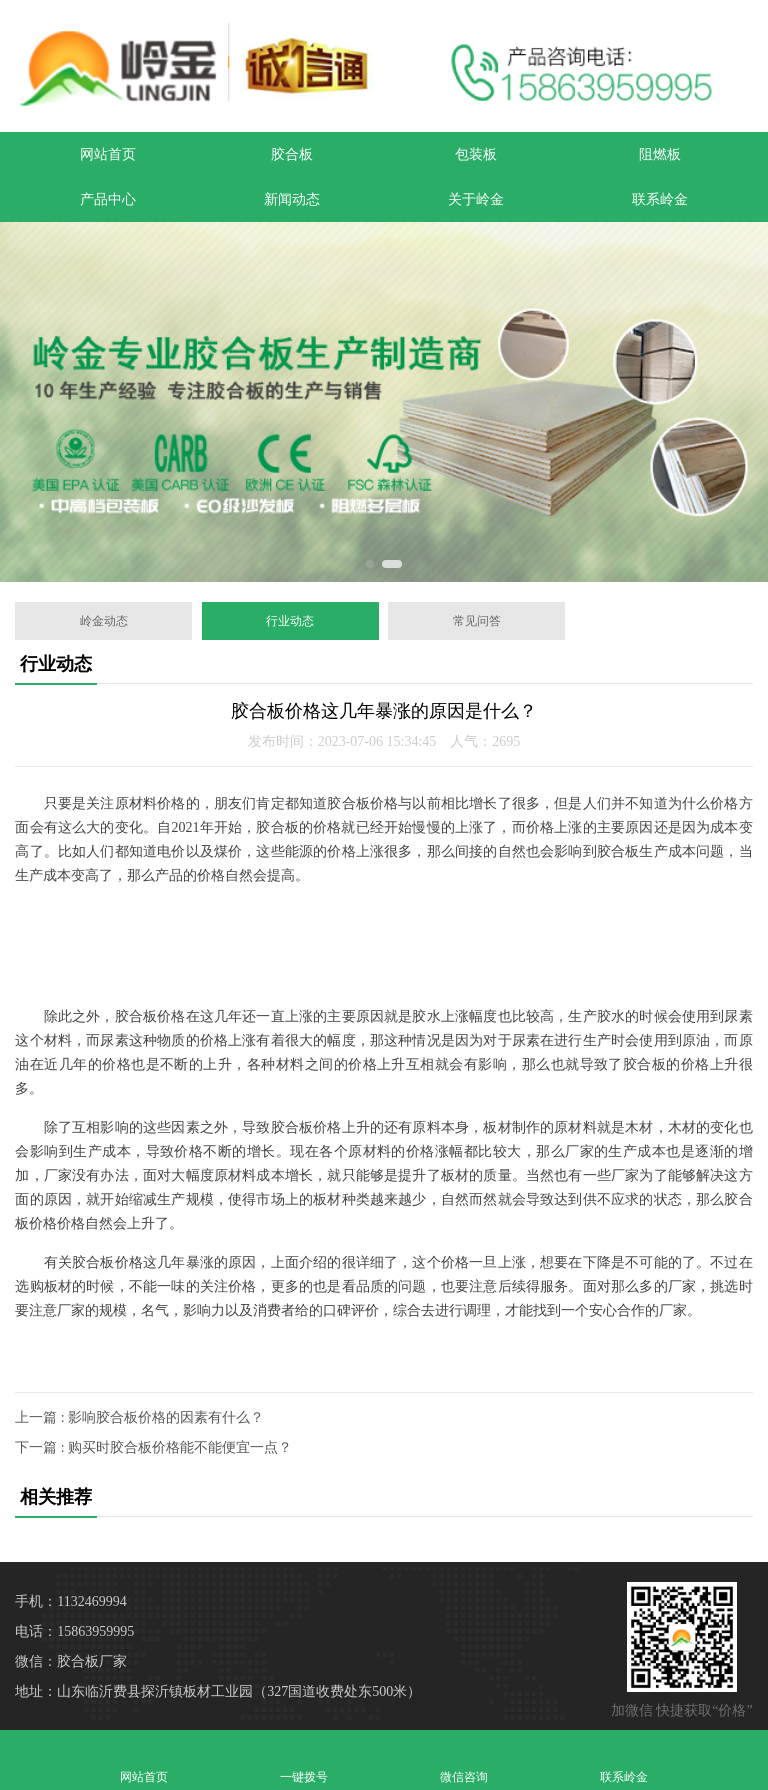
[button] (370, 564)
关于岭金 (476, 199)
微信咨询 (464, 1759)
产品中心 (108, 199)
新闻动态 (292, 199)
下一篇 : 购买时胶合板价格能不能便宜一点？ (153, 1447)
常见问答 (477, 621)
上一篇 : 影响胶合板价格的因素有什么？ (139, 1417)
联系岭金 (660, 199)
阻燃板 (660, 154)
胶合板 (292, 154)
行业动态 (290, 621)
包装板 (476, 154)
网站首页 (108, 154)
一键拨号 (304, 1759)
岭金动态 (104, 621)
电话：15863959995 (74, 1631)
